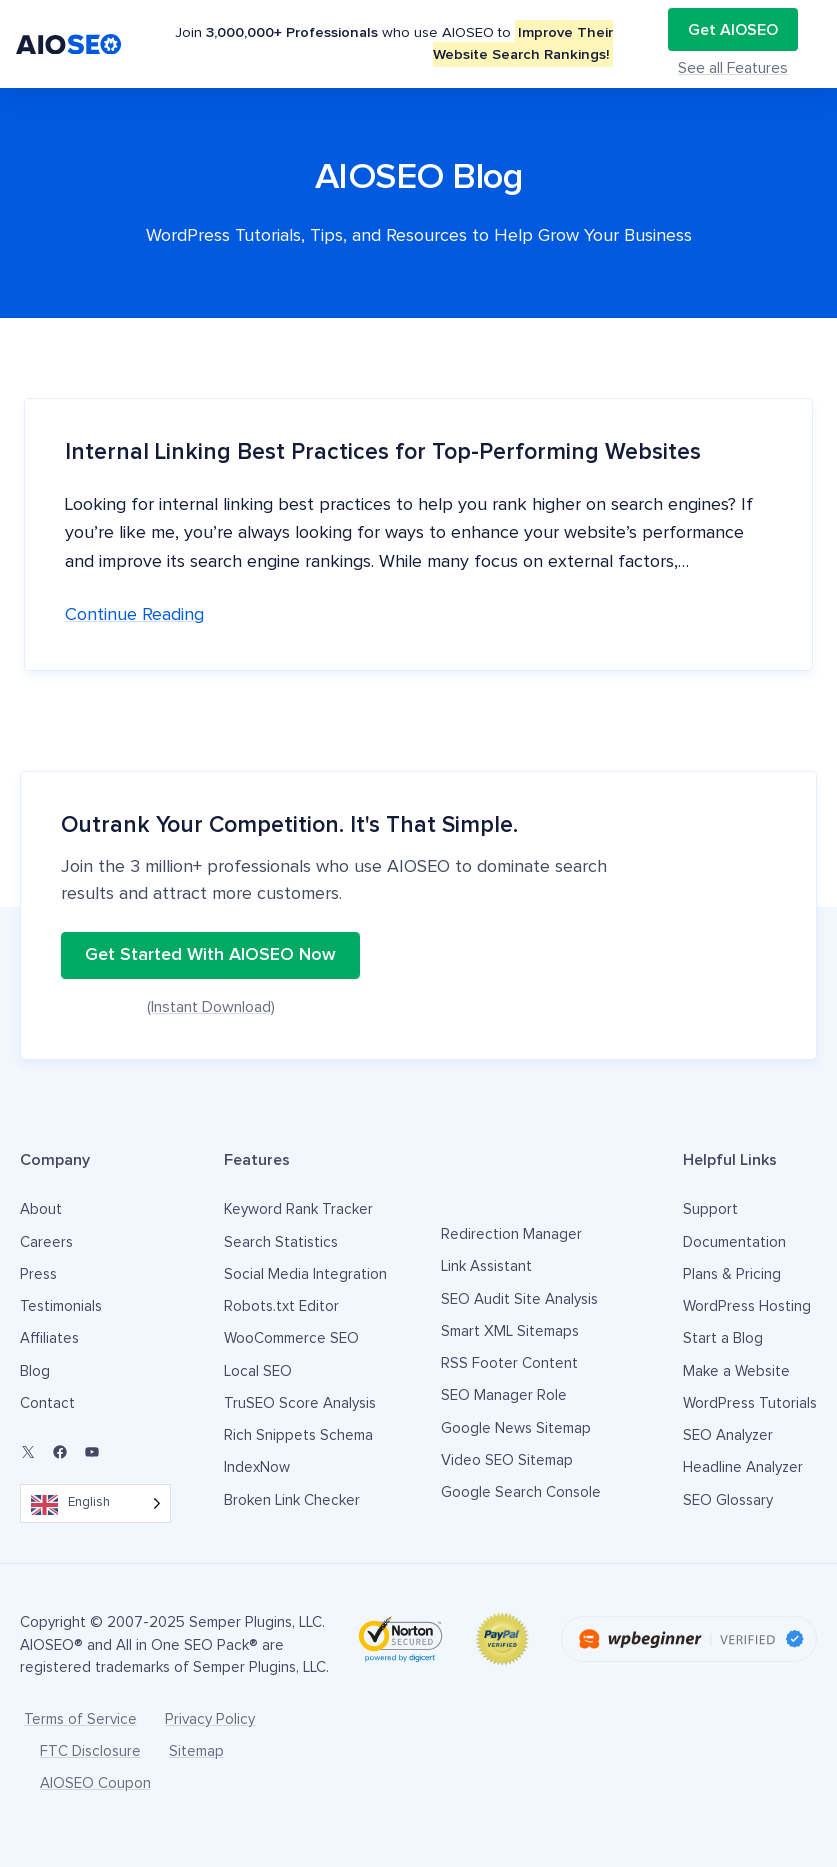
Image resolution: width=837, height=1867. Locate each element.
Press (38, 1274)
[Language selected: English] (95, 1503)
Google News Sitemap (516, 1428)
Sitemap (196, 1751)
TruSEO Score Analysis (300, 1403)
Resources (542, 43)
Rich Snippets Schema (298, 1435)
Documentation (734, 1242)
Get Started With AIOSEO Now (210, 955)
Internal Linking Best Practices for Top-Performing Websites (383, 452)
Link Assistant (486, 1266)
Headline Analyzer (743, 1467)
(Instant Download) (211, 1007)
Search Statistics (281, 1242)
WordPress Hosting (747, 1306)
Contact (47, 1403)
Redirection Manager (511, 1234)
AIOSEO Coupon (95, 1783)
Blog (35, 1371)
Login (636, 43)
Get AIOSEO (746, 43)
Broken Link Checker (292, 1500)
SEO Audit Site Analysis (519, 1299)
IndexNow (257, 1467)
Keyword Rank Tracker (298, 1209)
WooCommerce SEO (291, 1338)
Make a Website (736, 1371)
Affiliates (49, 1338)
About (41, 1209)
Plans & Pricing (732, 1274)
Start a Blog (723, 1338)
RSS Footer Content (509, 1363)
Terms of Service (80, 1719)
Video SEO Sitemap (507, 1460)
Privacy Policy (210, 1719)
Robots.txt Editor (281, 1306)
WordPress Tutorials (750, 1403)
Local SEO (258, 1371)
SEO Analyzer (728, 1435)
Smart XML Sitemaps (510, 1331)
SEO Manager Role (504, 1395)
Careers (46, 1242)
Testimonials (450, 43)
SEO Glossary (728, 1500)
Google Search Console (521, 1492)
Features (278, 43)
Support (710, 1209)
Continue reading (134, 615)
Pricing (370, 43)
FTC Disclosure (90, 1751)
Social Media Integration (305, 1274)
